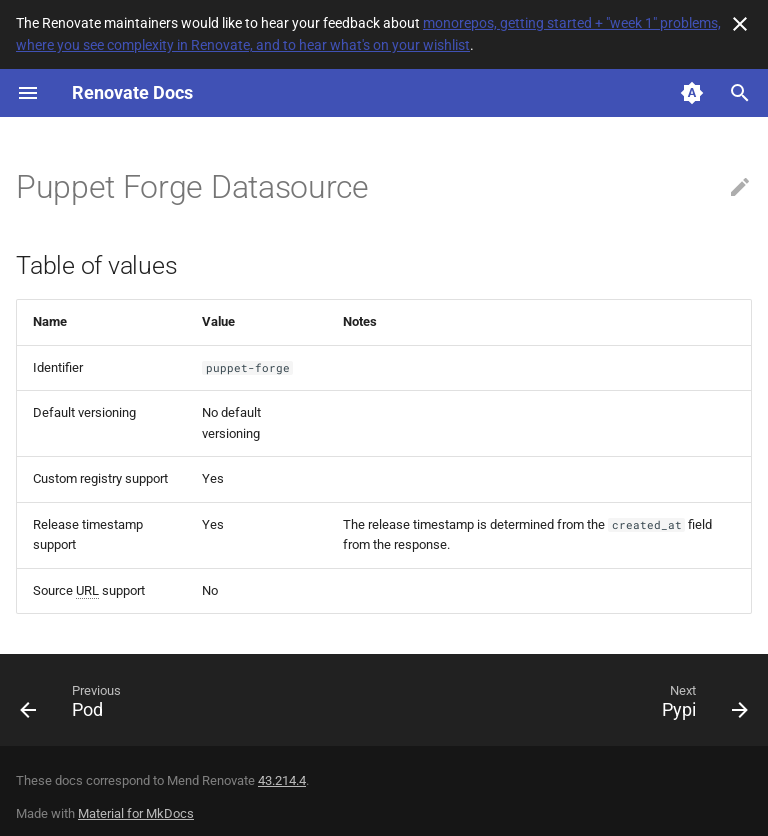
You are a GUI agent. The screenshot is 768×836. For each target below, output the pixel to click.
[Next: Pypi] (700, 706)
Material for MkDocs (136, 813)
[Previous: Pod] (75, 706)
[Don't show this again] (740, 24)
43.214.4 (282, 780)
